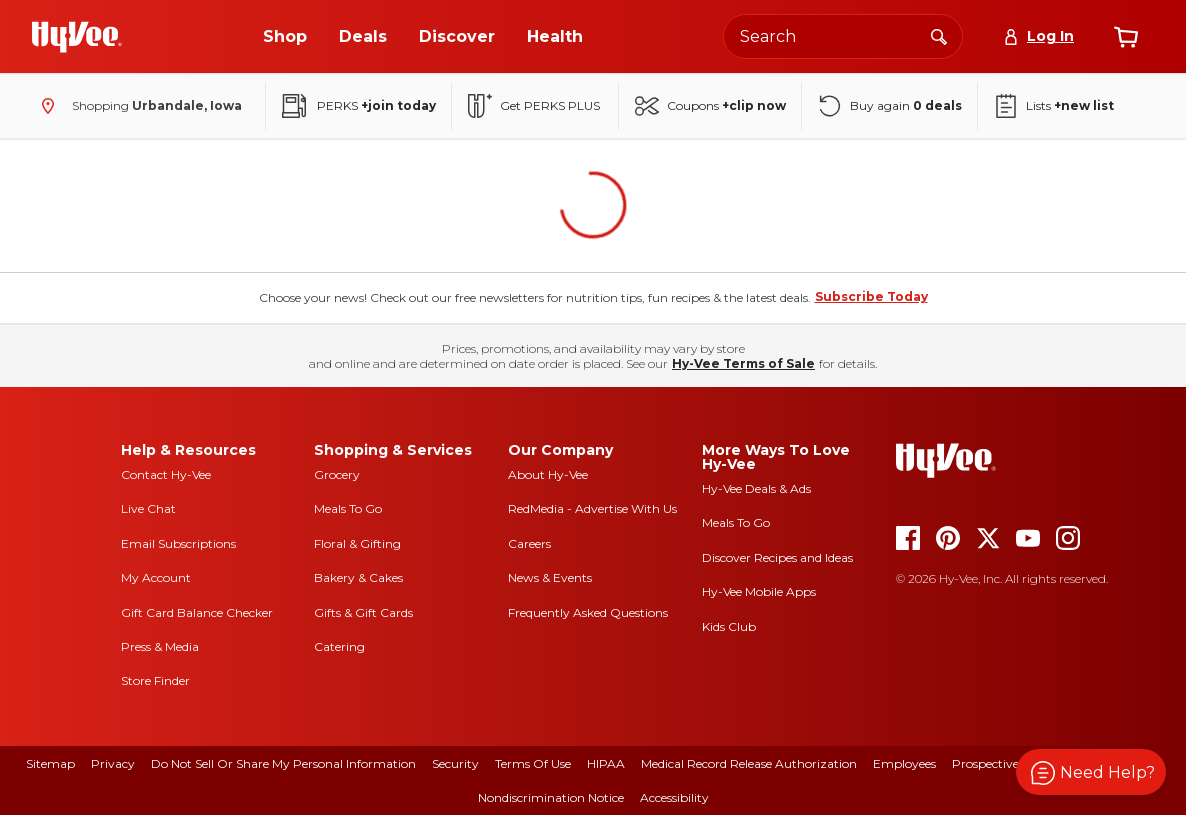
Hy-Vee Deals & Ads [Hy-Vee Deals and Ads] (756, 488)
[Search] (939, 36)
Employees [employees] (904, 763)
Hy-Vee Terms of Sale (743, 363)
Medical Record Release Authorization (749, 763)
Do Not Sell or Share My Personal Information (283, 763)
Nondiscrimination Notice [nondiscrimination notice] (551, 797)
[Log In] (1038, 36)
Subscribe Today (871, 296)
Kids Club (729, 626)
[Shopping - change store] (137, 106)
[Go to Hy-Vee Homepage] (77, 37)
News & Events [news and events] (550, 577)
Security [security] (455, 763)
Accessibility (674, 797)
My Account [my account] (156, 577)
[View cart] (1126, 37)
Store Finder (155, 680)
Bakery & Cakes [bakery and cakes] (358, 577)
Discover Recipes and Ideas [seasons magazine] (777, 557)
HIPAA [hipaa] (606, 763)
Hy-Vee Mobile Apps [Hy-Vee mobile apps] (759, 591)
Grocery (337, 474)
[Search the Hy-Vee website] (843, 36)
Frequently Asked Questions (588, 612)
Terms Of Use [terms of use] (533, 763)
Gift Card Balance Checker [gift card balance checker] (197, 612)
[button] (1091, 772)
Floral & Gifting (357, 543)
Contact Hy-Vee (166, 474)
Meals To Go (348, 508)
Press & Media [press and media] (160, 646)
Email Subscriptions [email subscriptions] (178, 543)
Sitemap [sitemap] (50, 763)
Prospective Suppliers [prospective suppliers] (1013, 763)
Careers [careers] (529, 543)
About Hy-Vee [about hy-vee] (548, 474)
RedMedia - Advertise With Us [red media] (592, 508)
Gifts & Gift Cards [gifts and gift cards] (363, 612)
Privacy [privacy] (113, 763)
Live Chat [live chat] (148, 508)
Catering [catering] (339, 646)
